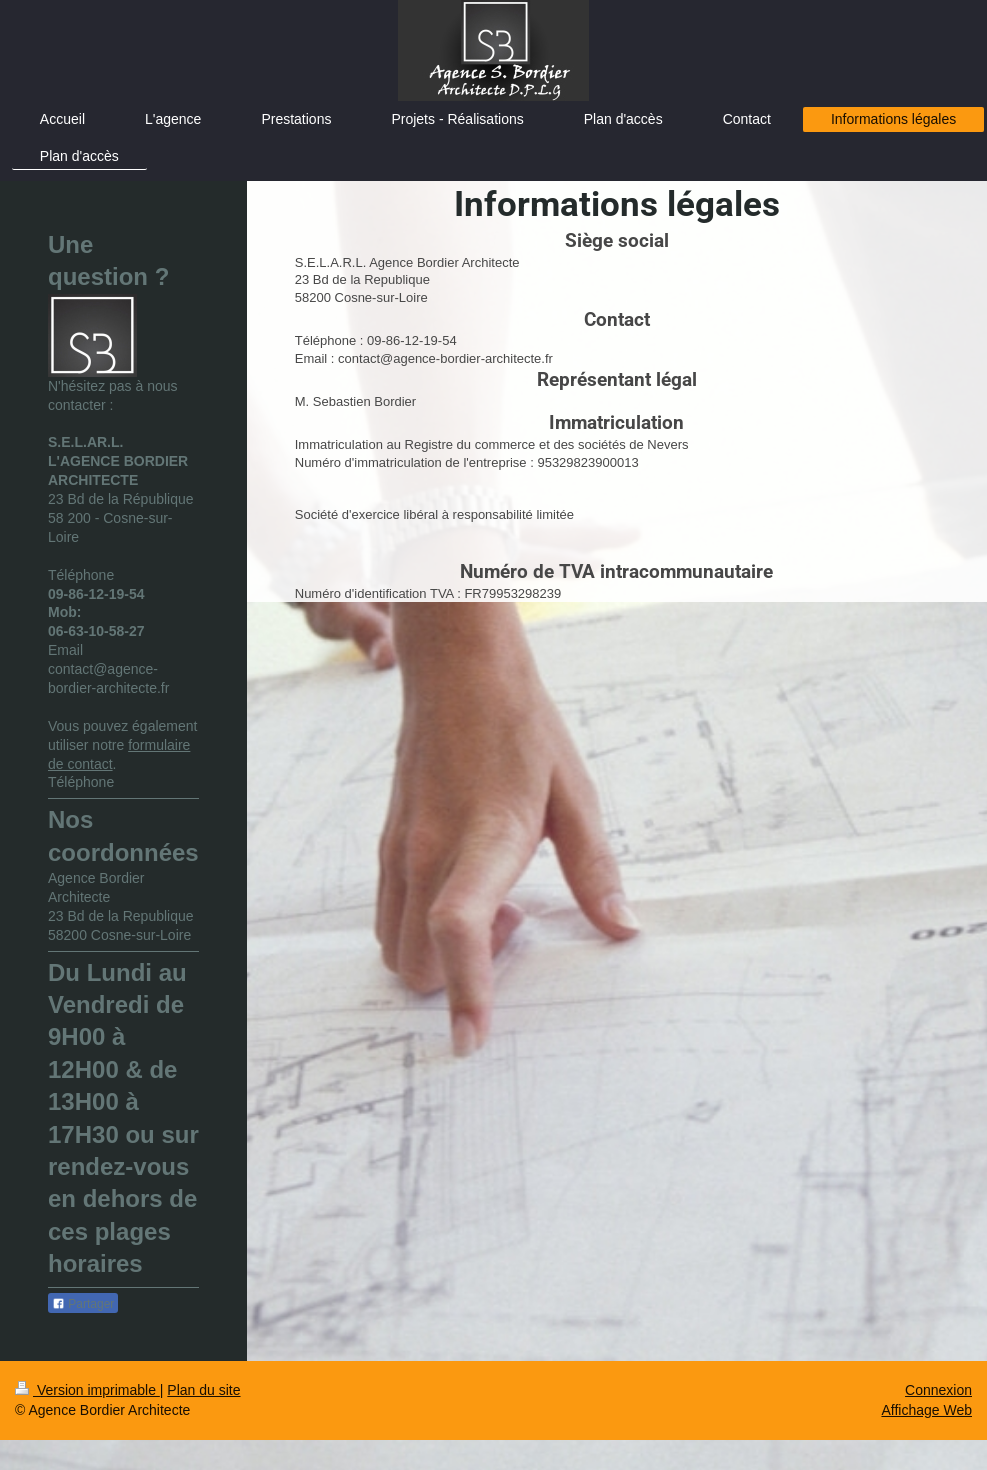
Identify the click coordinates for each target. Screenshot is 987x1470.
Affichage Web (926, 1410)
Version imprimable (87, 1390)
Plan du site (203, 1390)
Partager (83, 1304)
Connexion (938, 1390)
